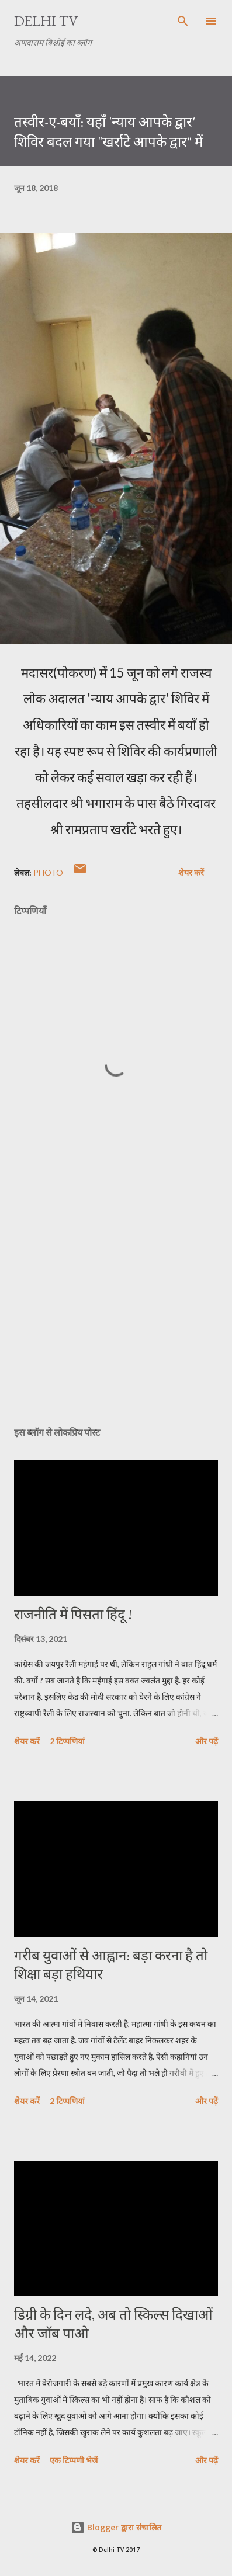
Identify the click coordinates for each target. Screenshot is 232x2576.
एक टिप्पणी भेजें (74, 2460)
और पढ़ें (206, 1741)
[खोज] (183, 21)
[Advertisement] (116, 1306)
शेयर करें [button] (191, 872)
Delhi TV (46, 21)
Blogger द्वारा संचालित (116, 2527)
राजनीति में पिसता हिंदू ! (73, 1614)
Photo (48, 872)
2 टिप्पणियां (67, 1741)
